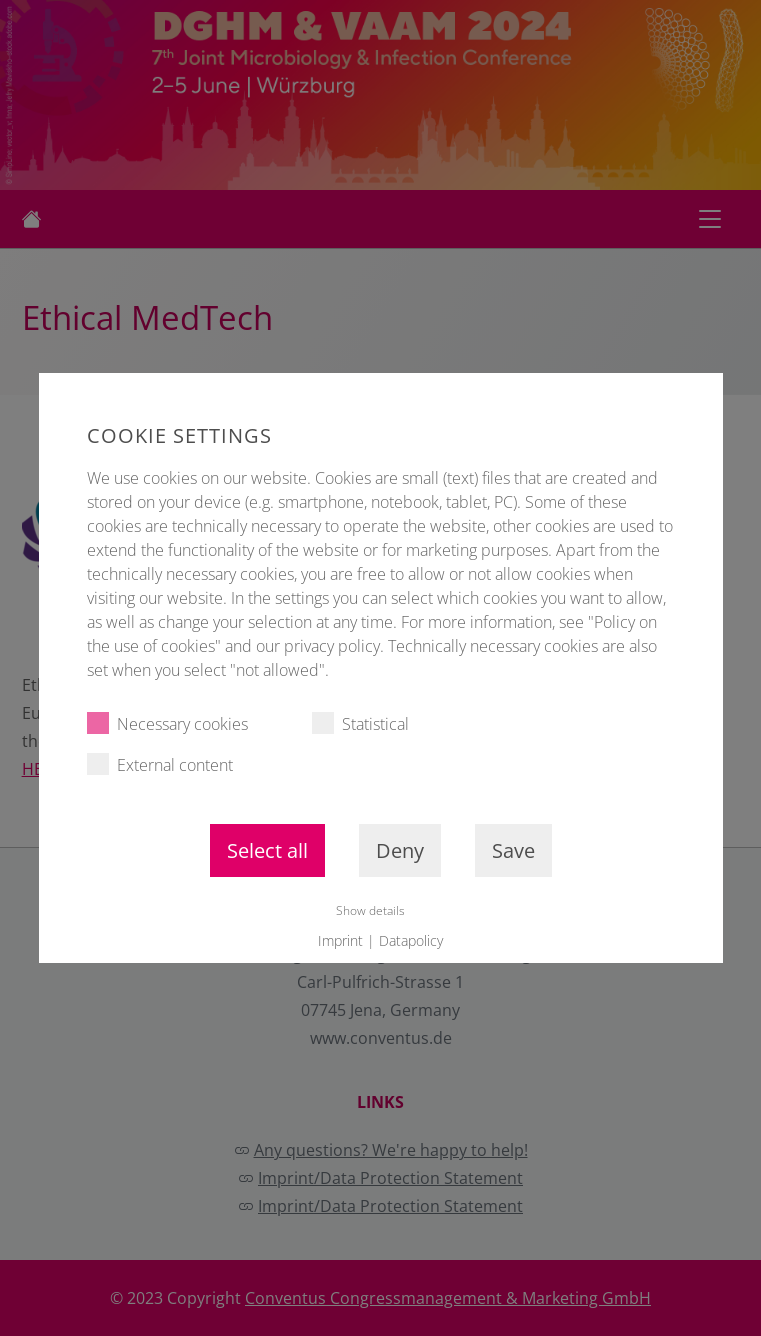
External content (159, 764)
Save (512, 850)
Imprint (340, 940)
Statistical (359, 723)
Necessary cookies (166, 723)
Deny (399, 850)
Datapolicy (411, 940)
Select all (266, 850)
